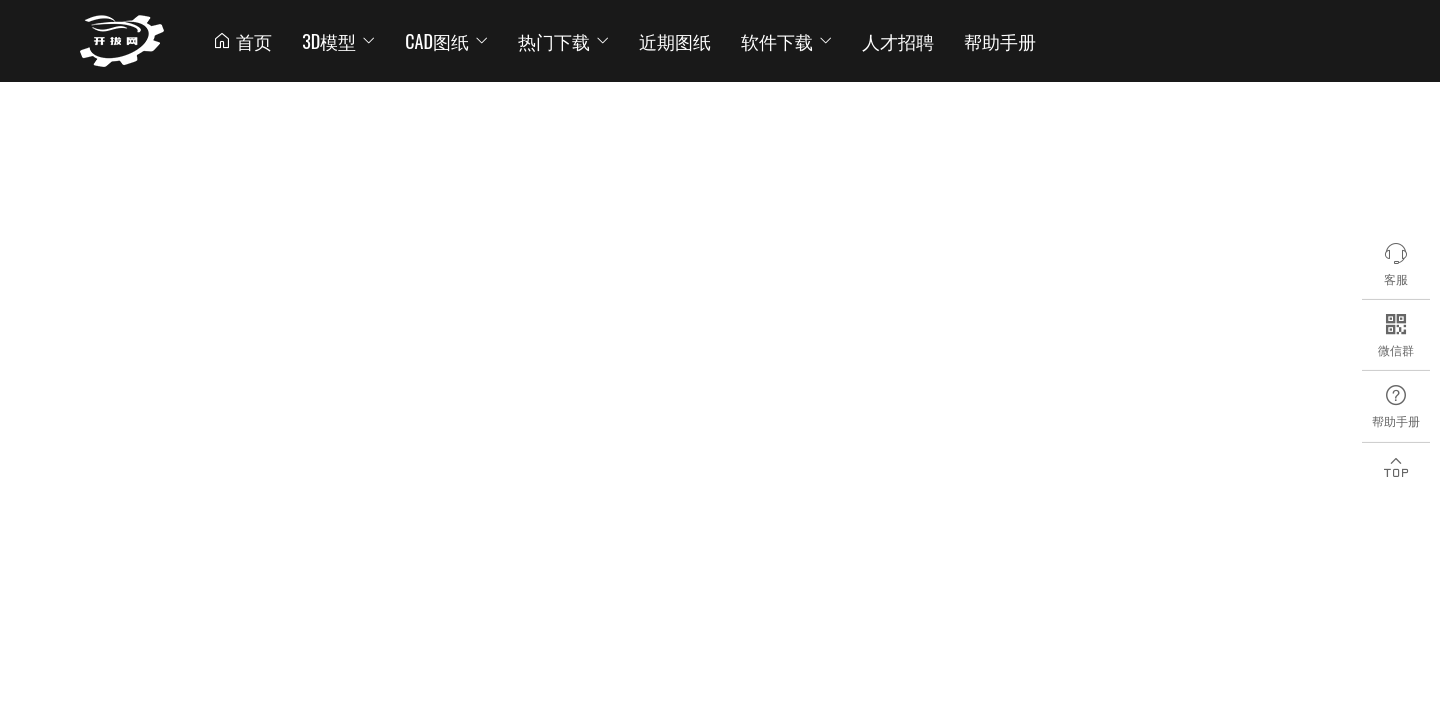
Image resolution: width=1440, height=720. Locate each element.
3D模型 (338, 41)
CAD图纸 (446, 41)
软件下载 (786, 41)
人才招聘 (898, 41)
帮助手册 (1000, 41)
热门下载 (563, 41)
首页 (242, 41)
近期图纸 (675, 41)
